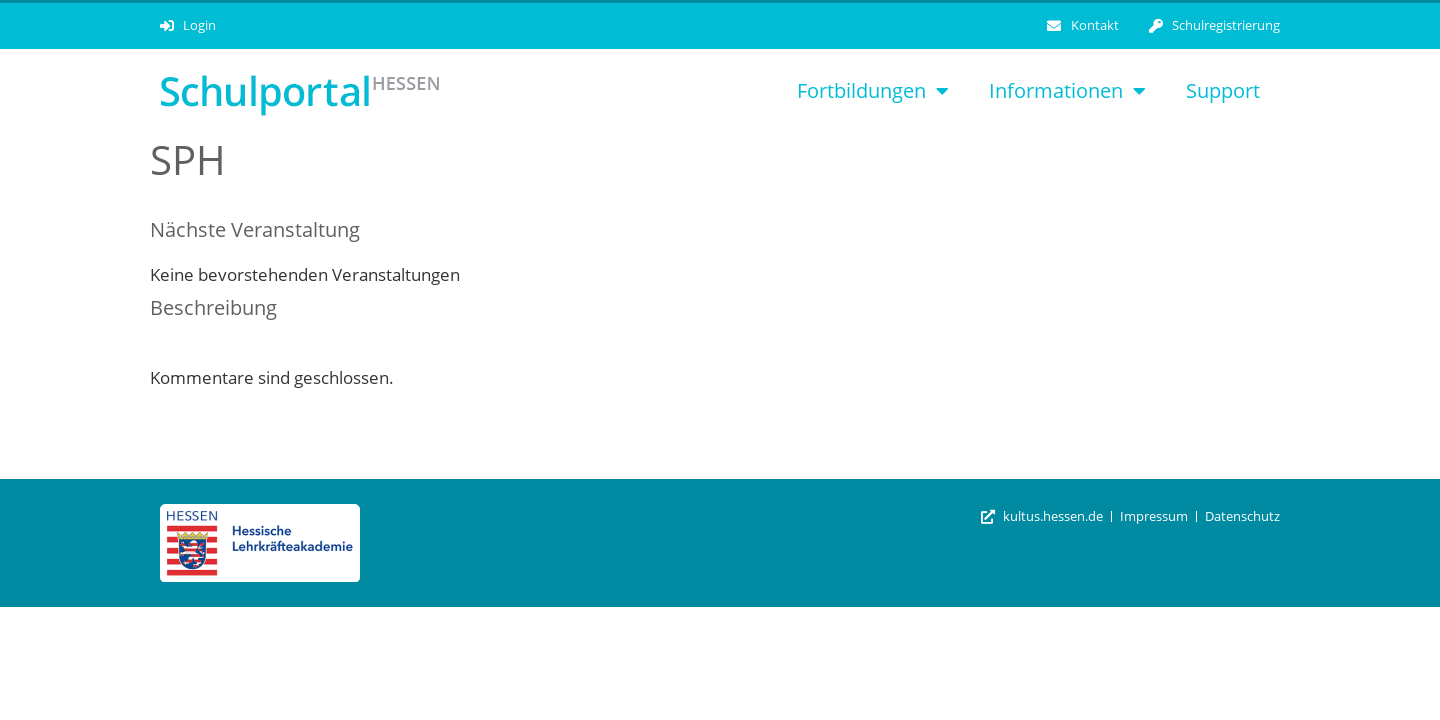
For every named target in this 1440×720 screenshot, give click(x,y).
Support (1223, 90)
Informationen (1067, 91)
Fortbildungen (873, 91)
